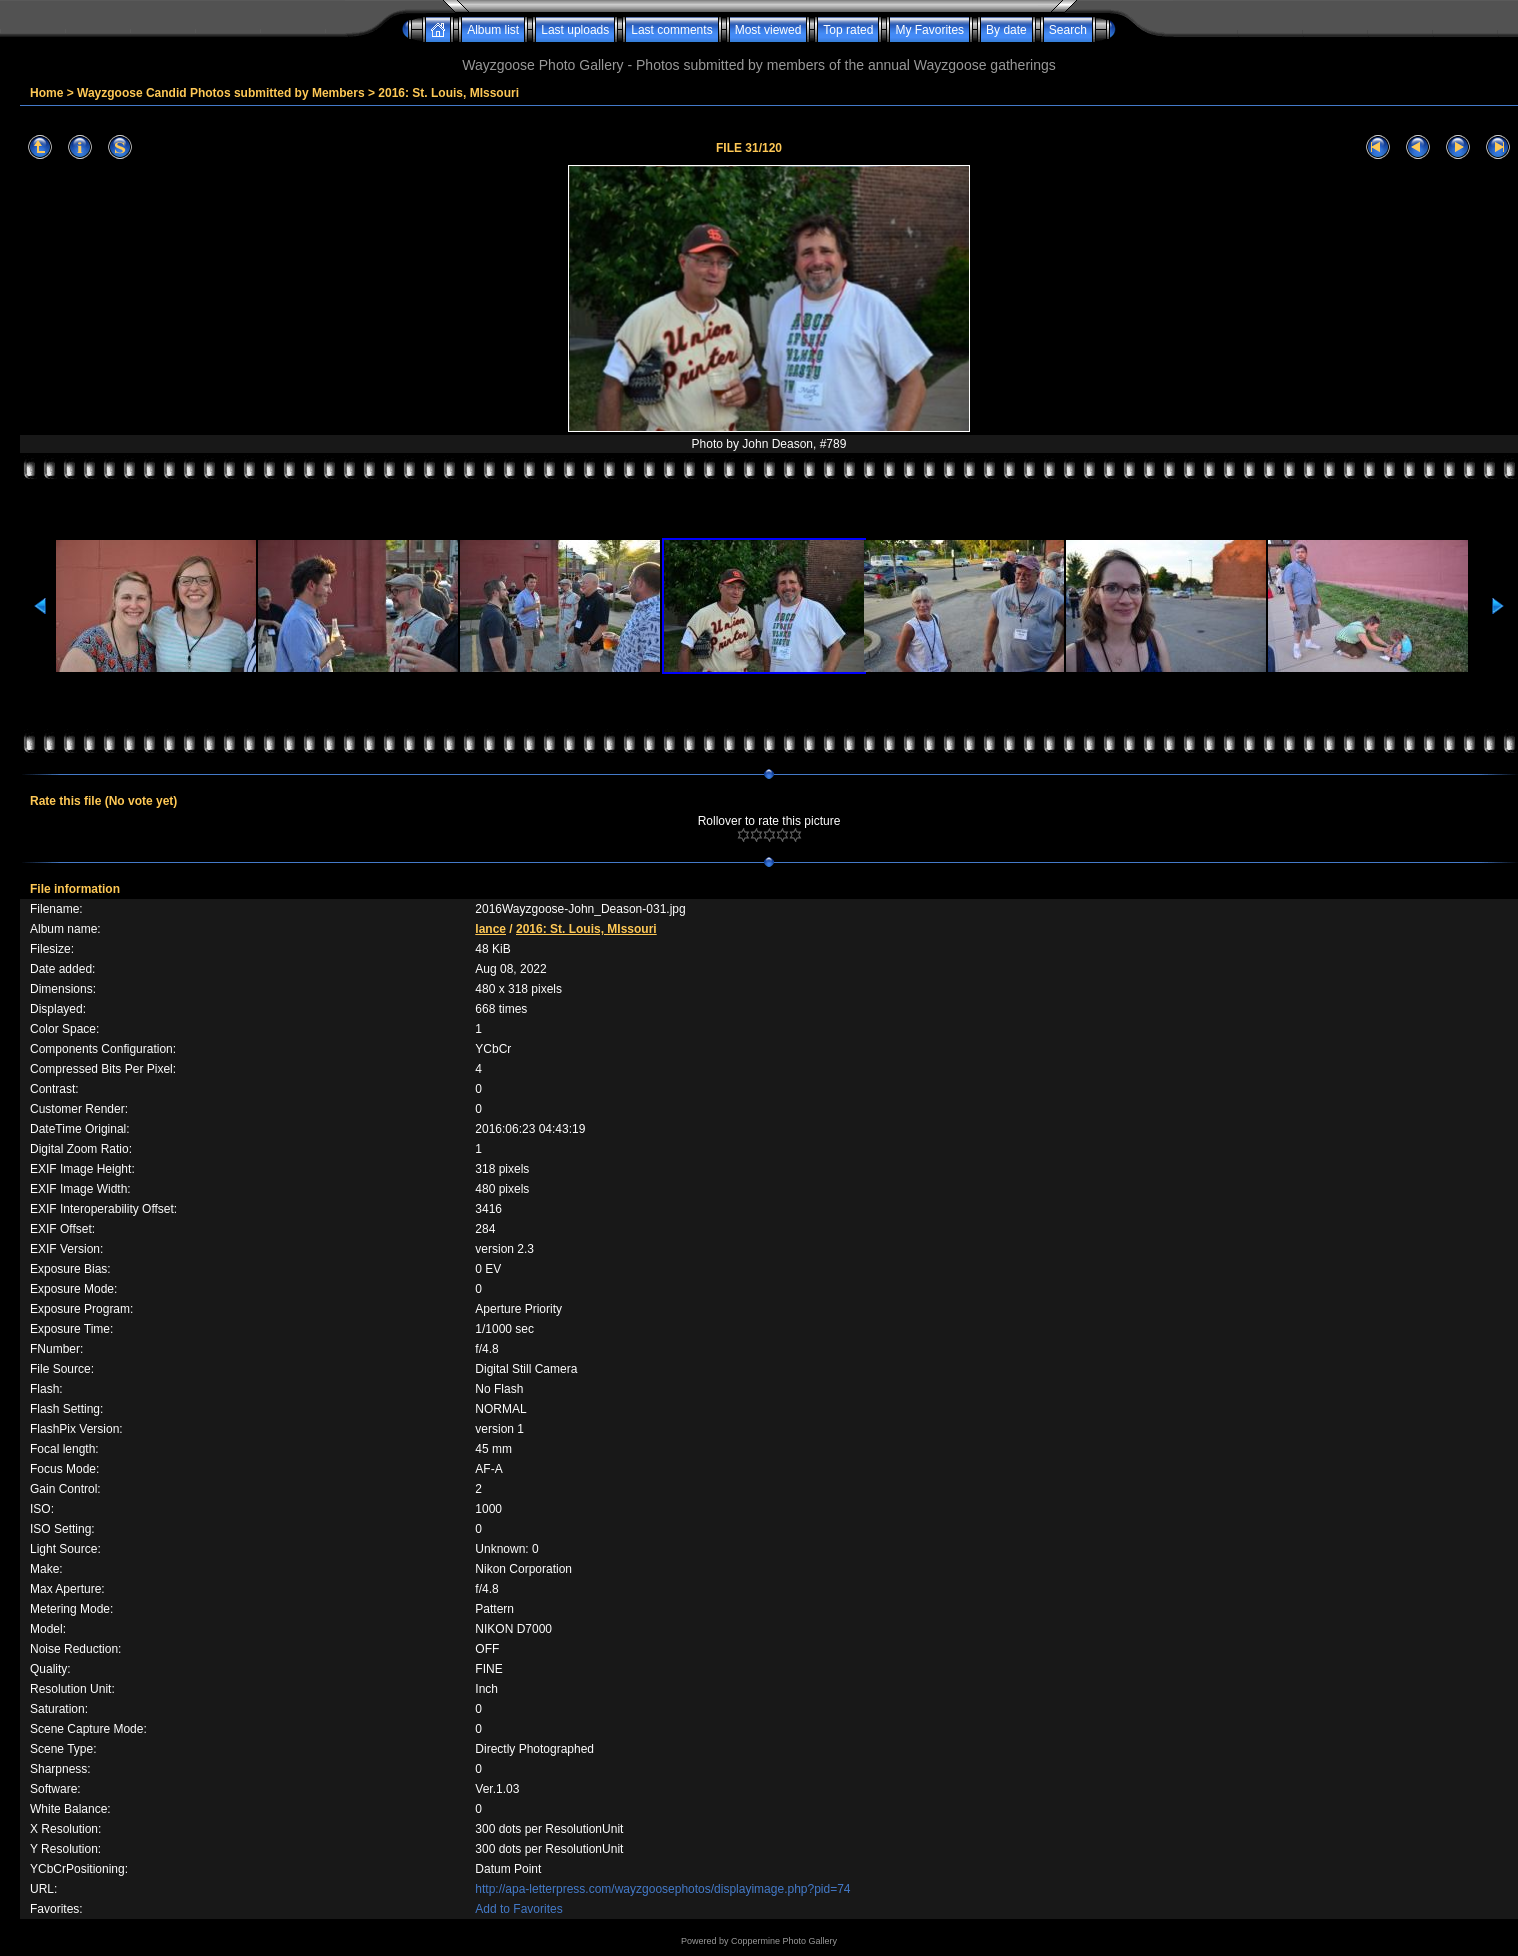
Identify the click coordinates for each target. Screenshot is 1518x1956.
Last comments (671, 30)
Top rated (848, 30)
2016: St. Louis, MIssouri (448, 93)
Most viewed (768, 30)
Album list (493, 30)
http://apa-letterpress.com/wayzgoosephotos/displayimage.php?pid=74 (662, 1889)
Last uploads (575, 30)
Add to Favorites (518, 1909)
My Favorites (929, 30)
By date (1006, 30)
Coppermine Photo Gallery (784, 1941)
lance (490, 929)
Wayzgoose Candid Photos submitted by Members (221, 93)
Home (46, 93)
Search (1068, 30)
